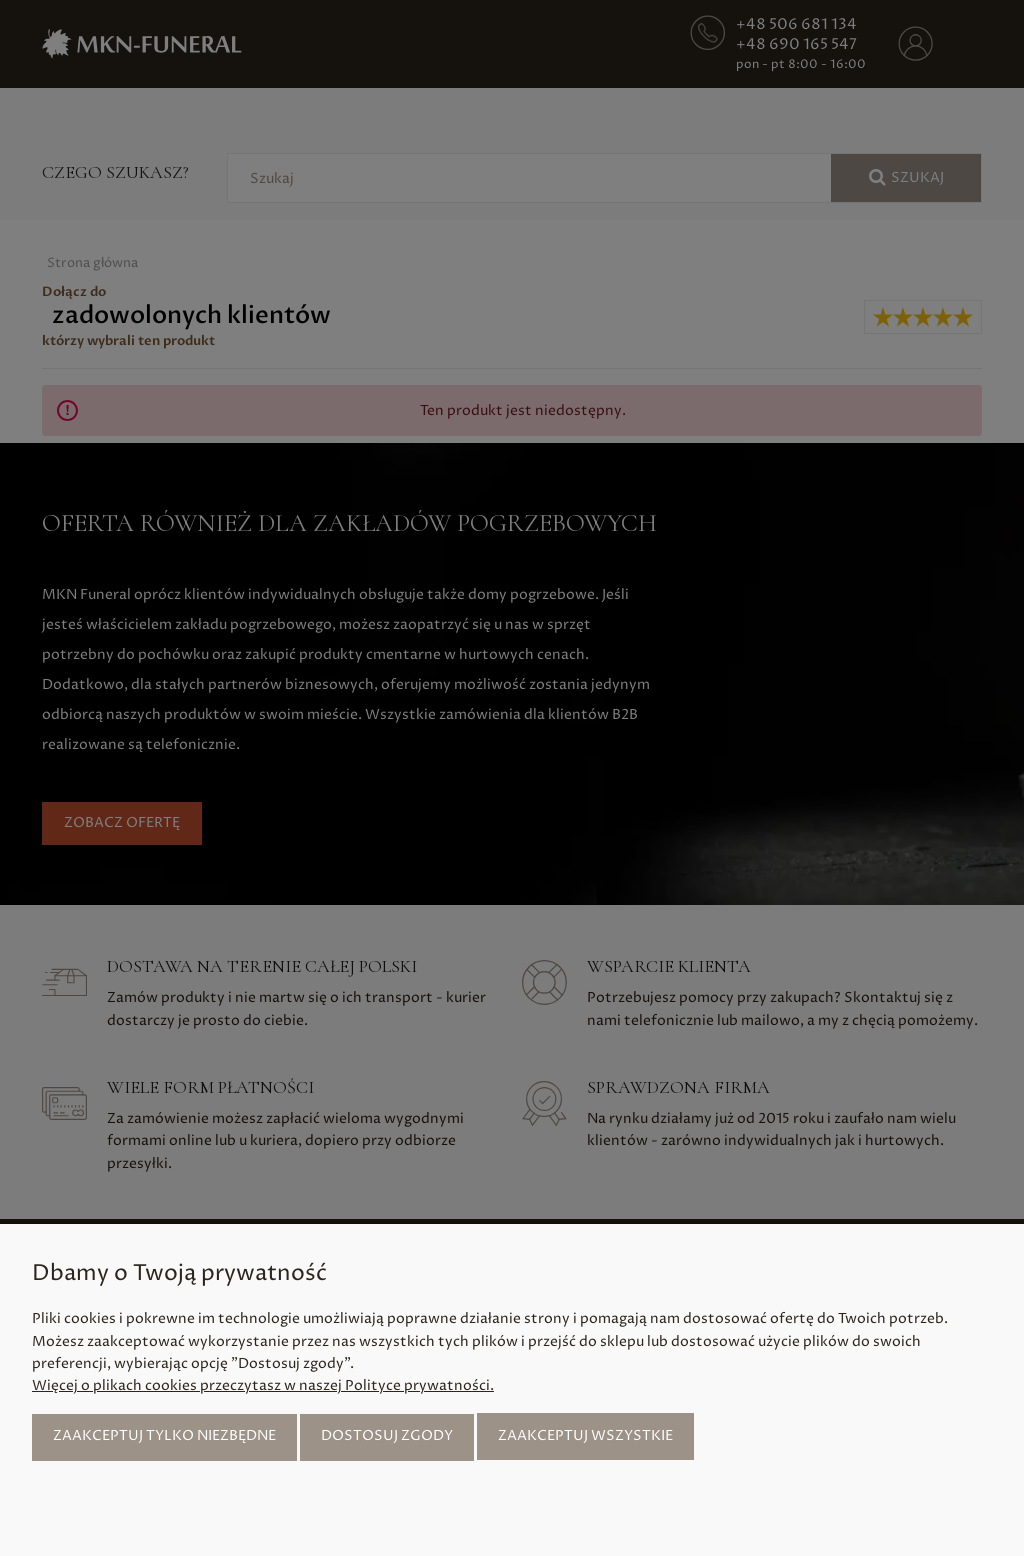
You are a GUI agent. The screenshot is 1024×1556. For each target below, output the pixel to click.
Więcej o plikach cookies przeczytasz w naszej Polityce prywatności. (263, 1385)
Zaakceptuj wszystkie (585, 1435)
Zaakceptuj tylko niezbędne (164, 1435)
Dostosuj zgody (387, 1435)
